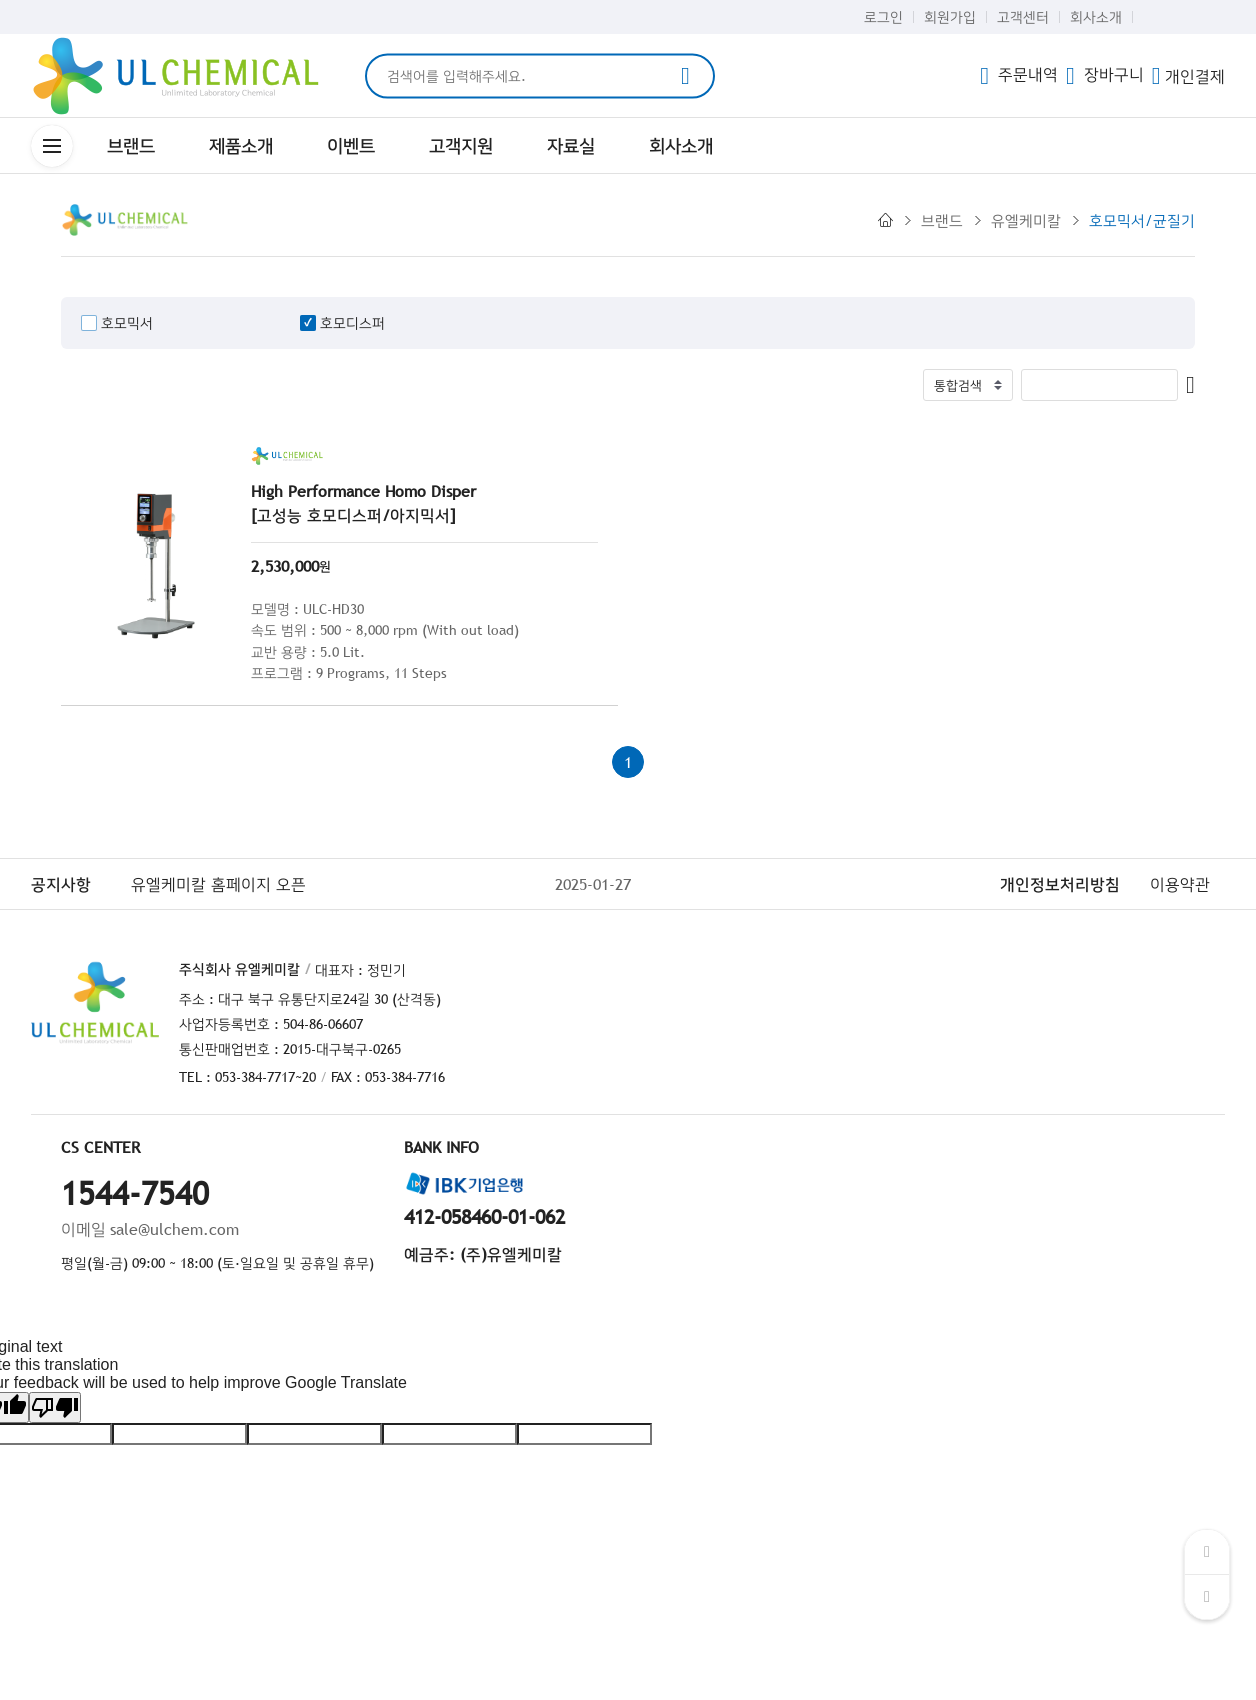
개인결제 (1188, 76)
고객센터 (1023, 17)
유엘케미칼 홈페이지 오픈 (218, 884)
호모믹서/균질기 (1142, 220)
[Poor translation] (55, 1407)
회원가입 (950, 17)
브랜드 (131, 145)
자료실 (571, 145)
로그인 (883, 17)
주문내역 (1019, 74)
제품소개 (241, 145)
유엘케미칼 (1026, 220)
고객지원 (461, 145)
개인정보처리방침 (1060, 884)
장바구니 (1105, 74)
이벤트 (351, 145)
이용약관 (1180, 884)
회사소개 (1096, 17)
